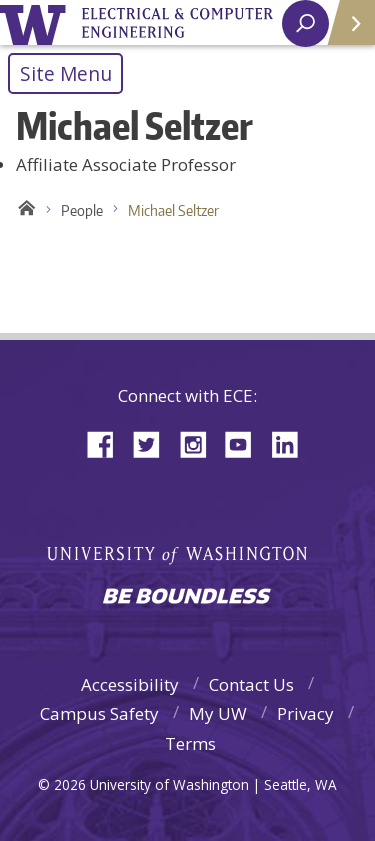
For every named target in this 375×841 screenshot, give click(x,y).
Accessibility (130, 684)
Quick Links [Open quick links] (344, 30)
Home (23, 211)
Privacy (305, 713)
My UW (218, 713)
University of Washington (36, 22)
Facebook (108, 442)
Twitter (154, 442)
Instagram (200, 442)
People (82, 210)
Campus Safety (99, 713)
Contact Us (251, 684)
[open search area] (305, 23)
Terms (190, 743)
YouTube (246, 442)
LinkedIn (292, 442)
